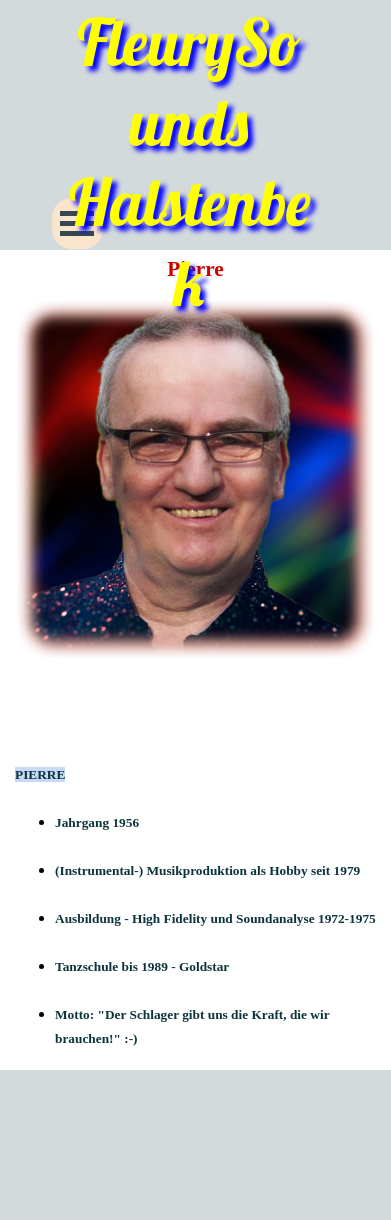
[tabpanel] (195, 870)
